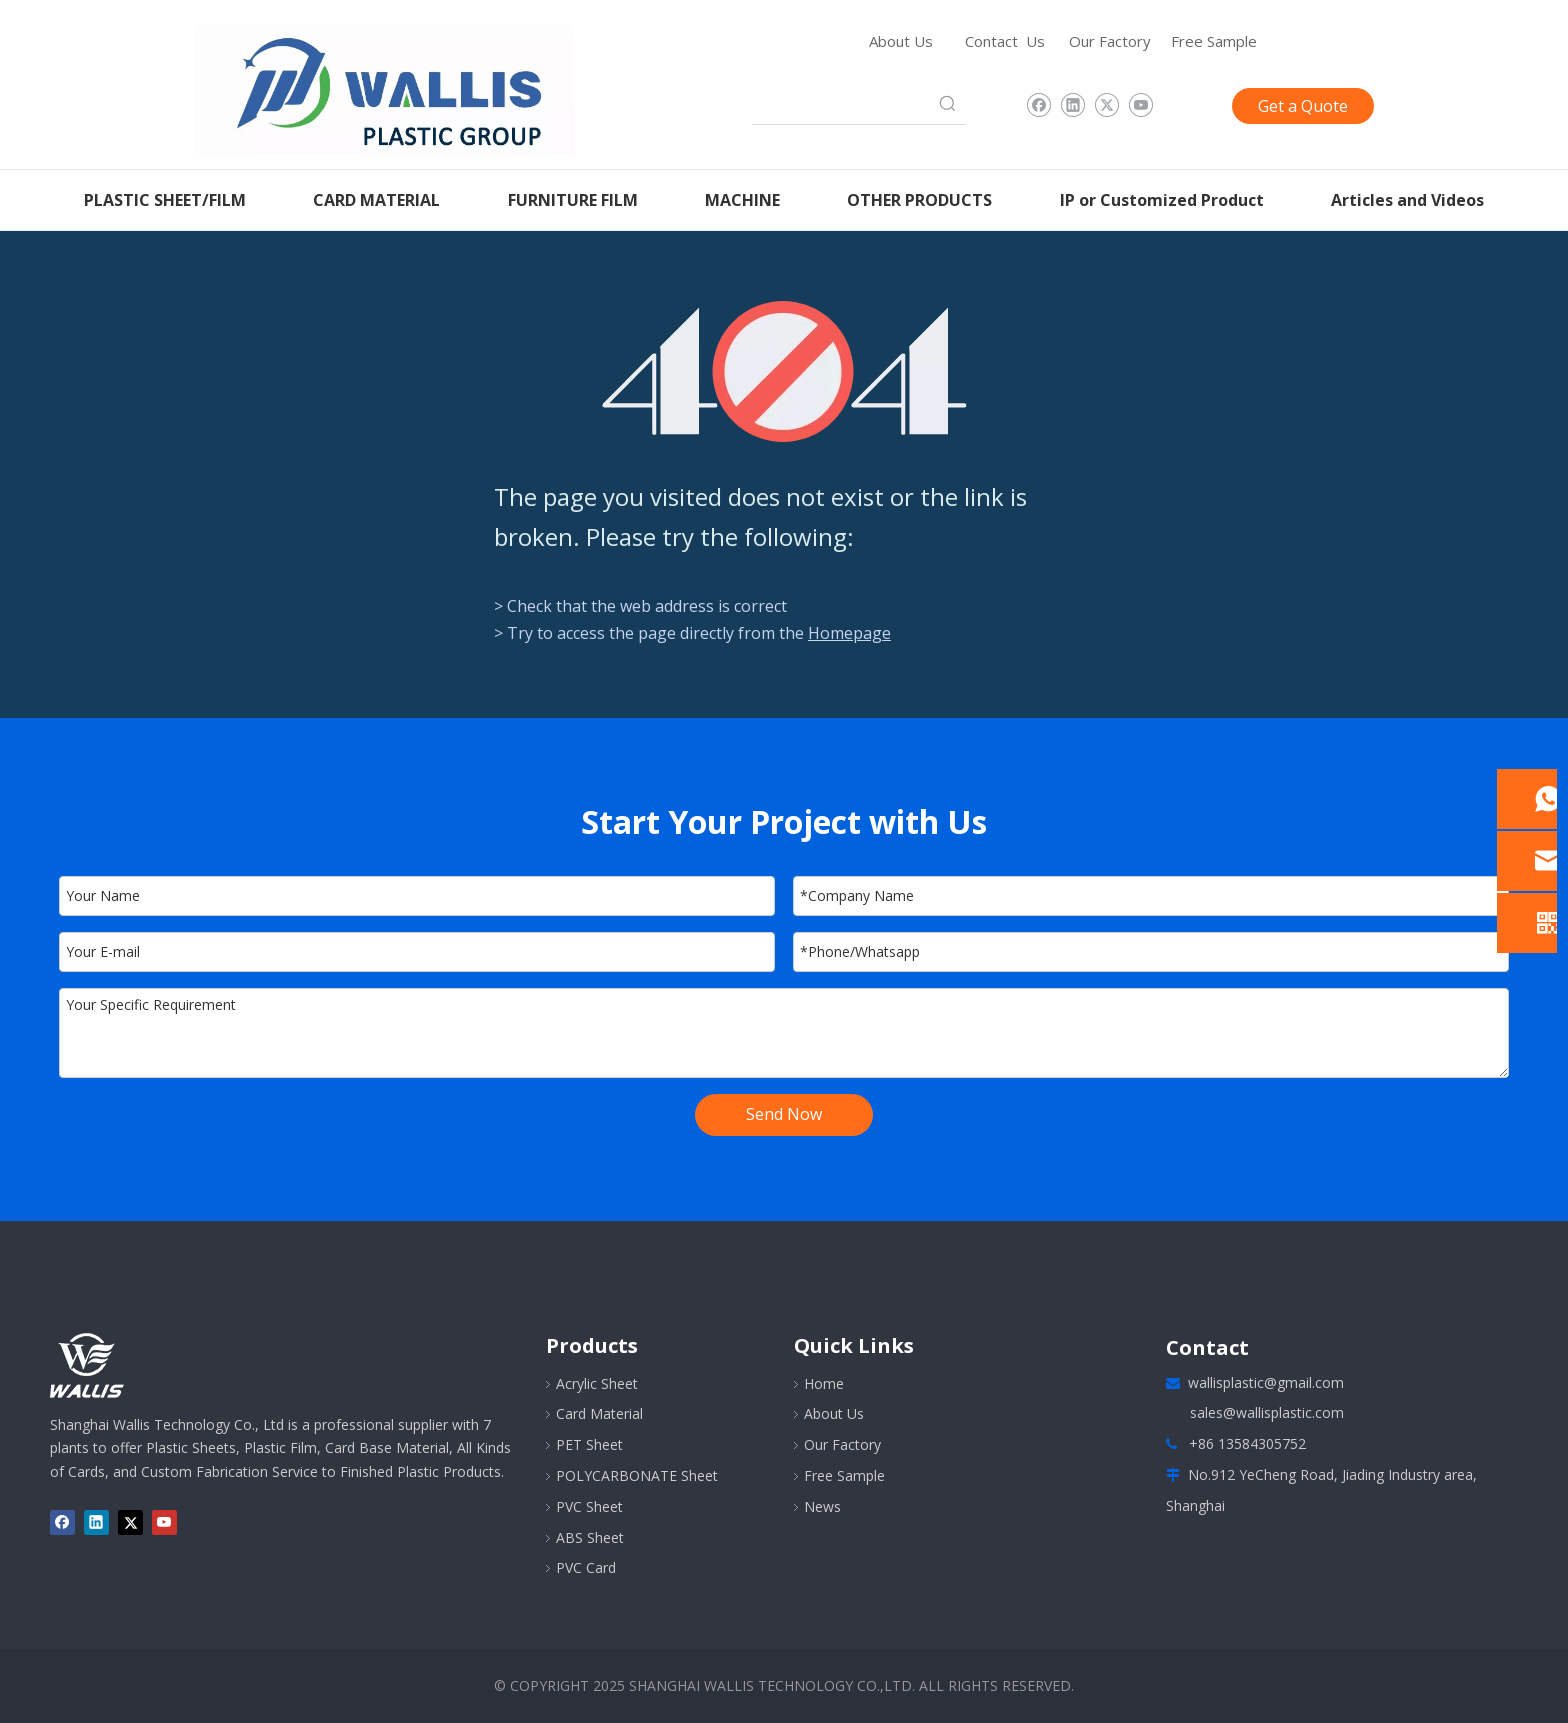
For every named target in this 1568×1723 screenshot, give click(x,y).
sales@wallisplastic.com (1267, 1412)
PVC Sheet (589, 1506)
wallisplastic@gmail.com (1266, 1382)
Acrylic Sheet (597, 1383)
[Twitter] (1106, 106)
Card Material (599, 1413)
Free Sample (1214, 41)
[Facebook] (1038, 106)
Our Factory (1110, 41)
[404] (784, 371)
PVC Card (586, 1567)
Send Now (784, 1114)
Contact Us (1005, 41)
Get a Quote (1303, 106)
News (822, 1506)
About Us (901, 41)
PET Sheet (589, 1444)
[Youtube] (1140, 106)
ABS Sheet (590, 1537)
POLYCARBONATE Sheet (637, 1475)
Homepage (849, 633)
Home (824, 1383)
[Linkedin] (1072, 106)
